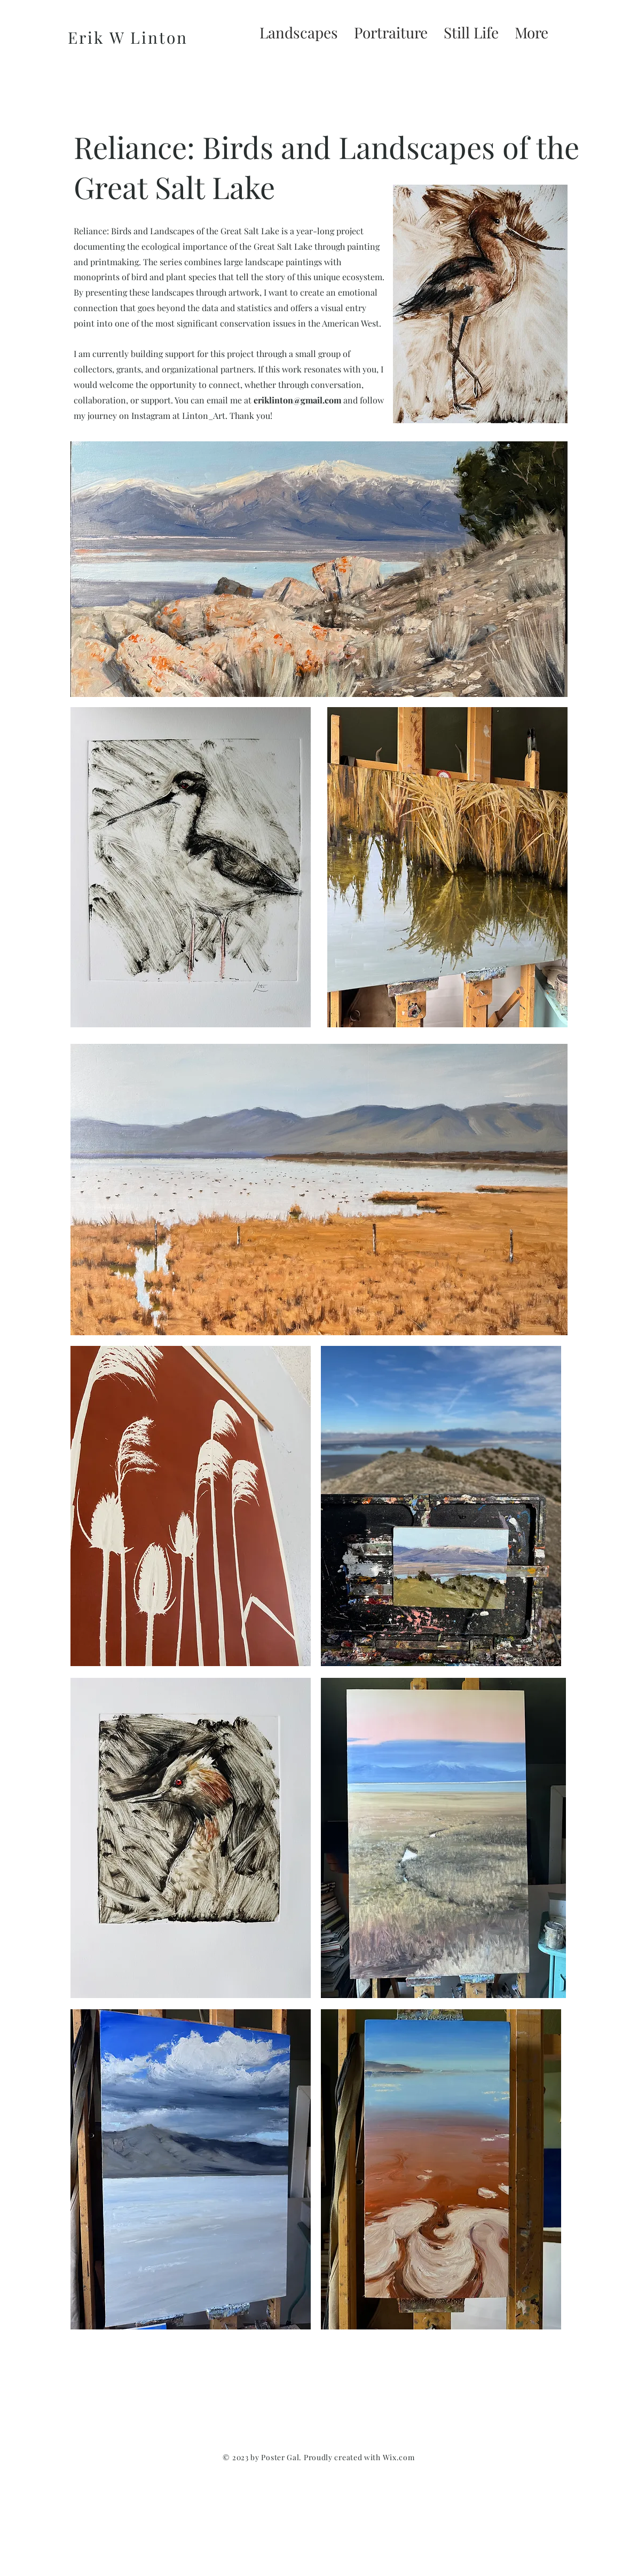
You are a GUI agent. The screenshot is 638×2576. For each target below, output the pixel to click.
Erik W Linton (128, 37)
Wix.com (399, 2457)
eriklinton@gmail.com (297, 400)
